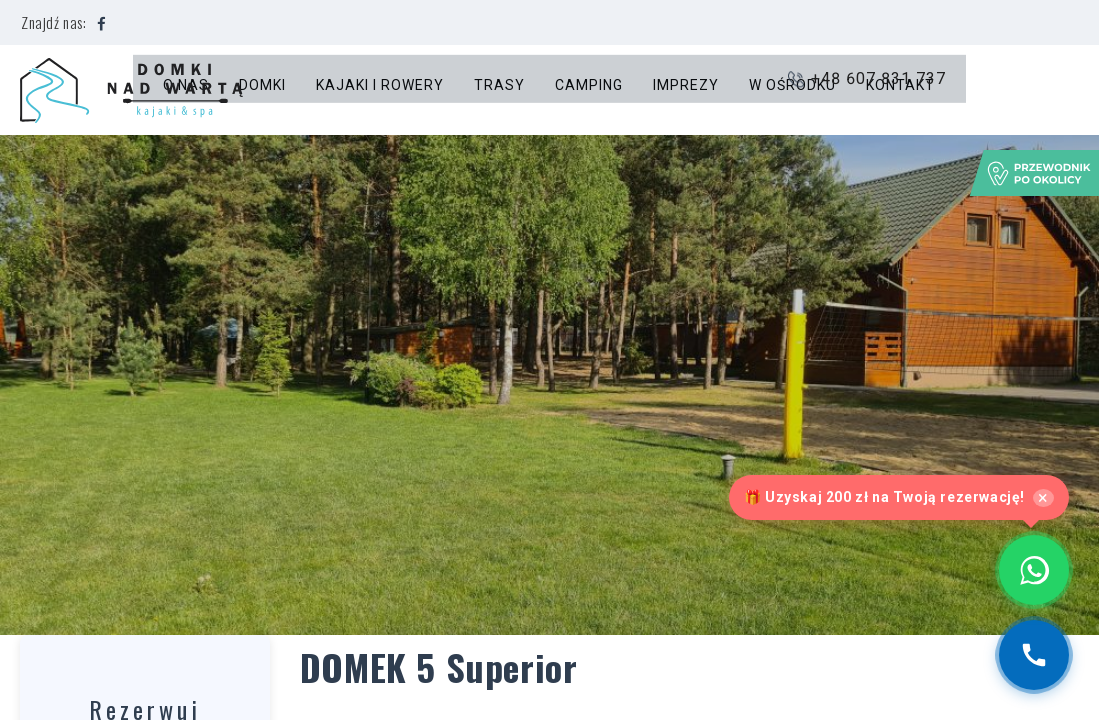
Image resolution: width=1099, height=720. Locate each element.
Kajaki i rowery (381, 90)
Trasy (500, 90)
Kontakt (901, 90)
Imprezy (687, 90)
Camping (590, 90)
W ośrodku (793, 90)
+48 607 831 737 (998, 90)
